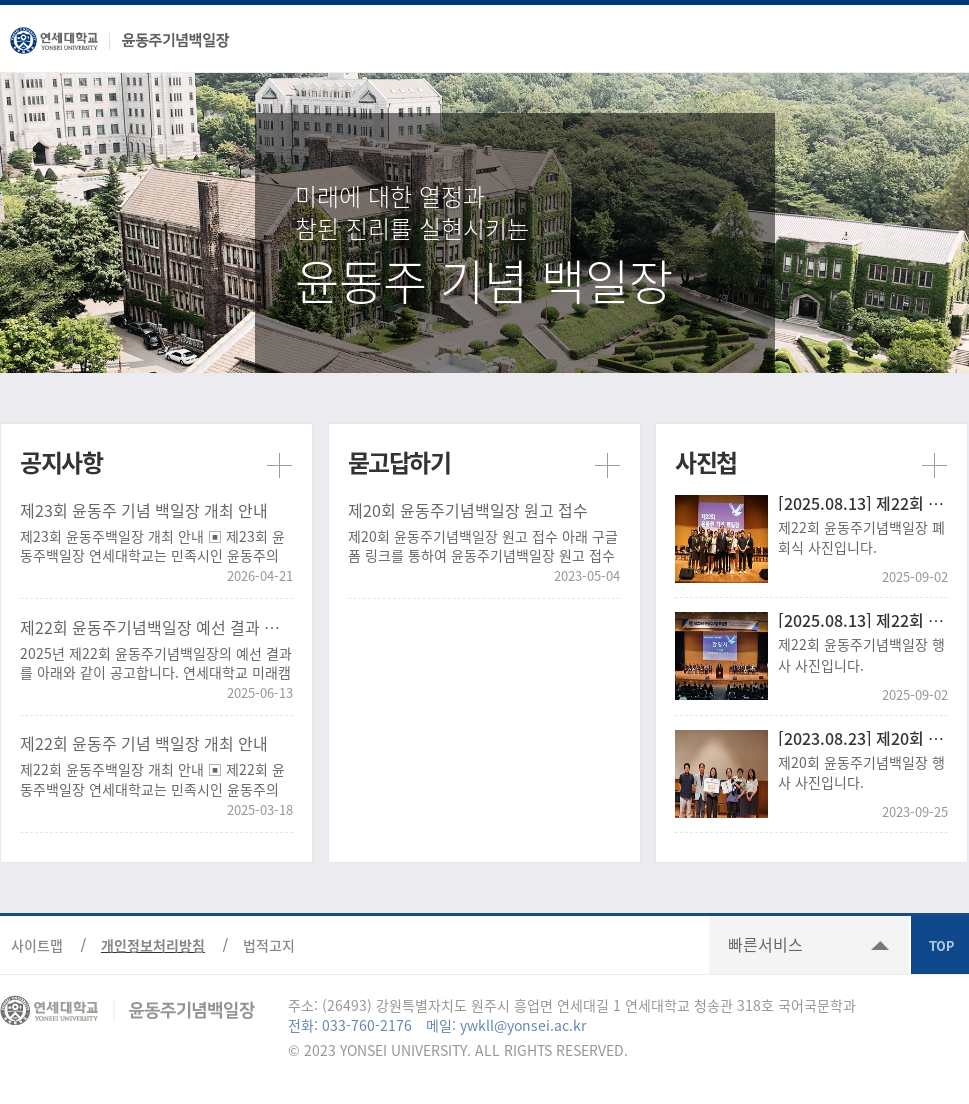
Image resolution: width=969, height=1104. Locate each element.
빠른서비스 (765, 944)
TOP (940, 945)
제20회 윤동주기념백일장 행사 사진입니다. (861, 772)
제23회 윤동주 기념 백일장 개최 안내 (144, 510)
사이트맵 (37, 945)
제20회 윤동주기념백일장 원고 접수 (468, 510)
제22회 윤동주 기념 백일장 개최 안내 (144, 743)
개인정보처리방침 (153, 945)
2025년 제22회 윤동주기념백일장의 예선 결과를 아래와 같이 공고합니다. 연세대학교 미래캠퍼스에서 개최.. (156, 663)
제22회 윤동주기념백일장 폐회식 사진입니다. (861, 537)
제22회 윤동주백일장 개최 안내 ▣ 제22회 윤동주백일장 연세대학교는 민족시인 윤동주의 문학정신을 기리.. (152, 779)
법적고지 (269, 945)
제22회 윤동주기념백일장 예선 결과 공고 (156, 627)
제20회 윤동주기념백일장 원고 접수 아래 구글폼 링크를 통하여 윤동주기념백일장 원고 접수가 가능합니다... (483, 546)
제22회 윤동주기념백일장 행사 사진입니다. (861, 654)
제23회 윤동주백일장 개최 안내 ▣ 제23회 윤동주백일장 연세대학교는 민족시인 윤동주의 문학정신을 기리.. (152, 546)
